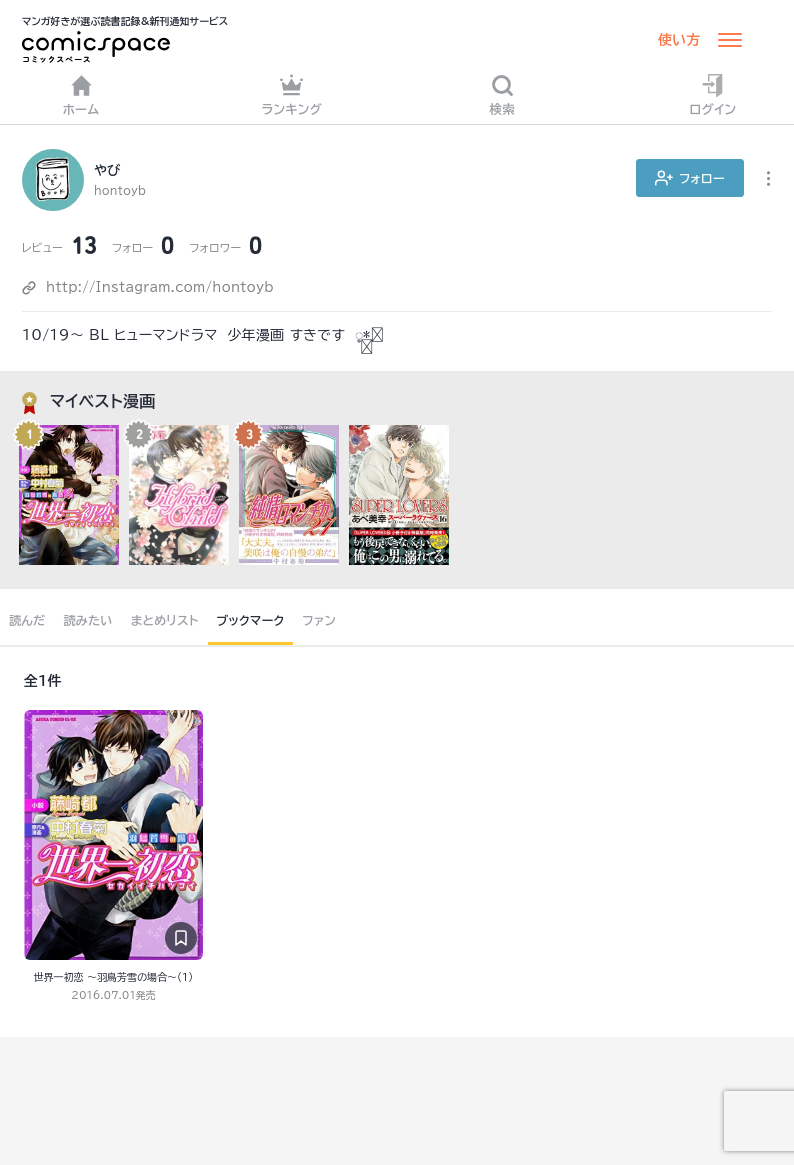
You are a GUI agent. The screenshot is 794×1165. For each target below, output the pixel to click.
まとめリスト (165, 620)
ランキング (291, 94)
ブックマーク (251, 620)
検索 (503, 94)
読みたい (87, 620)
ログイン (713, 94)
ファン (319, 620)
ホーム (81, 94)
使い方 (679, 40)
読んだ (27, 620)
